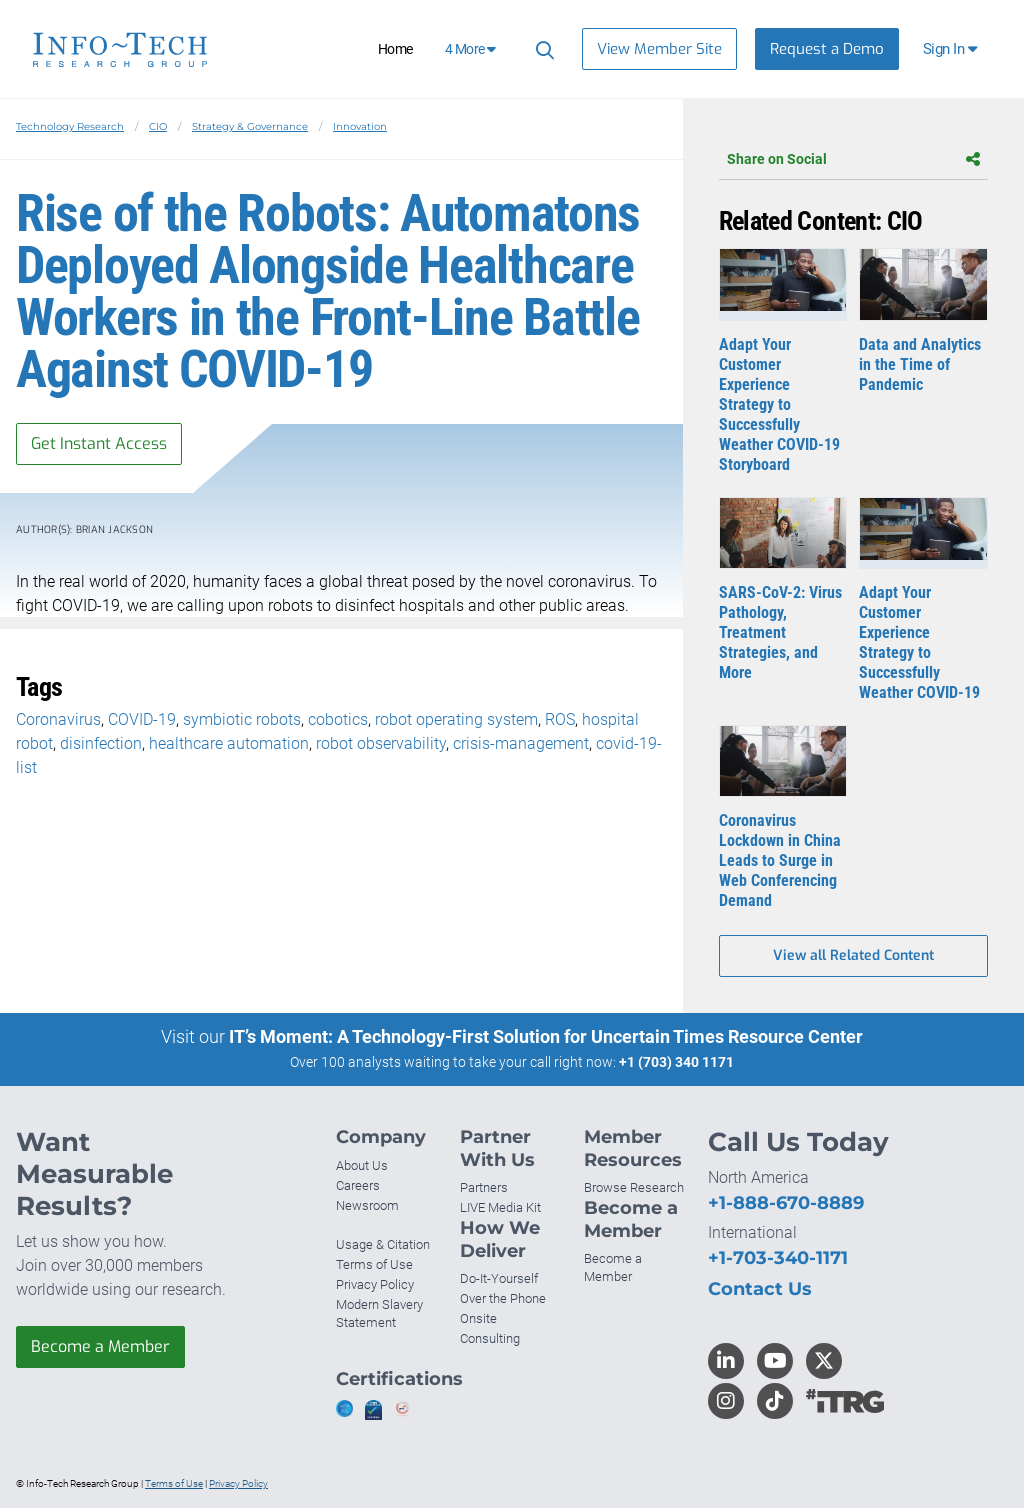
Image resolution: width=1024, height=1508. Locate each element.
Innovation (360, 126)
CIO (158, 126)
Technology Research (70, 126)
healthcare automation (229, 743)
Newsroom (367, 1205)
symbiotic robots (242, 719)
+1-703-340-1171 (778, 1258)
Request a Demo (827, 49)
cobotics (338, 719)
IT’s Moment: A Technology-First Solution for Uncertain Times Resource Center (546, 1036)
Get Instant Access (99, 443)
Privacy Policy (375, 1284)
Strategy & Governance (250, 126)
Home (395, 49)
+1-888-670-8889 (786, 1203)
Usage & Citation (383, 1244)
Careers (358, 1185)
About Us (362, 1165)
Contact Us (760, 1289)
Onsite (478, 1318)
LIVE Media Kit (500, 1207)
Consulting (490, 1338)
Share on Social (853, 159)
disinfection (101, 743)
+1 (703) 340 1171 (676, 1062)
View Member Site (659, 49)
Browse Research (634, 1187)
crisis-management (521, 743)
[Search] (542, 49)
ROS (560, 719)
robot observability (381, 743)
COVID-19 (142, 719)
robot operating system (456, 719)
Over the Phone (503, 1298)
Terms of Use (374, 1264)
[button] (951, 49)
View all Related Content (853, 955)
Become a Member (100, 1346)
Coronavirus (58, 719)
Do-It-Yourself (499, 1278)
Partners (484, 1187)
